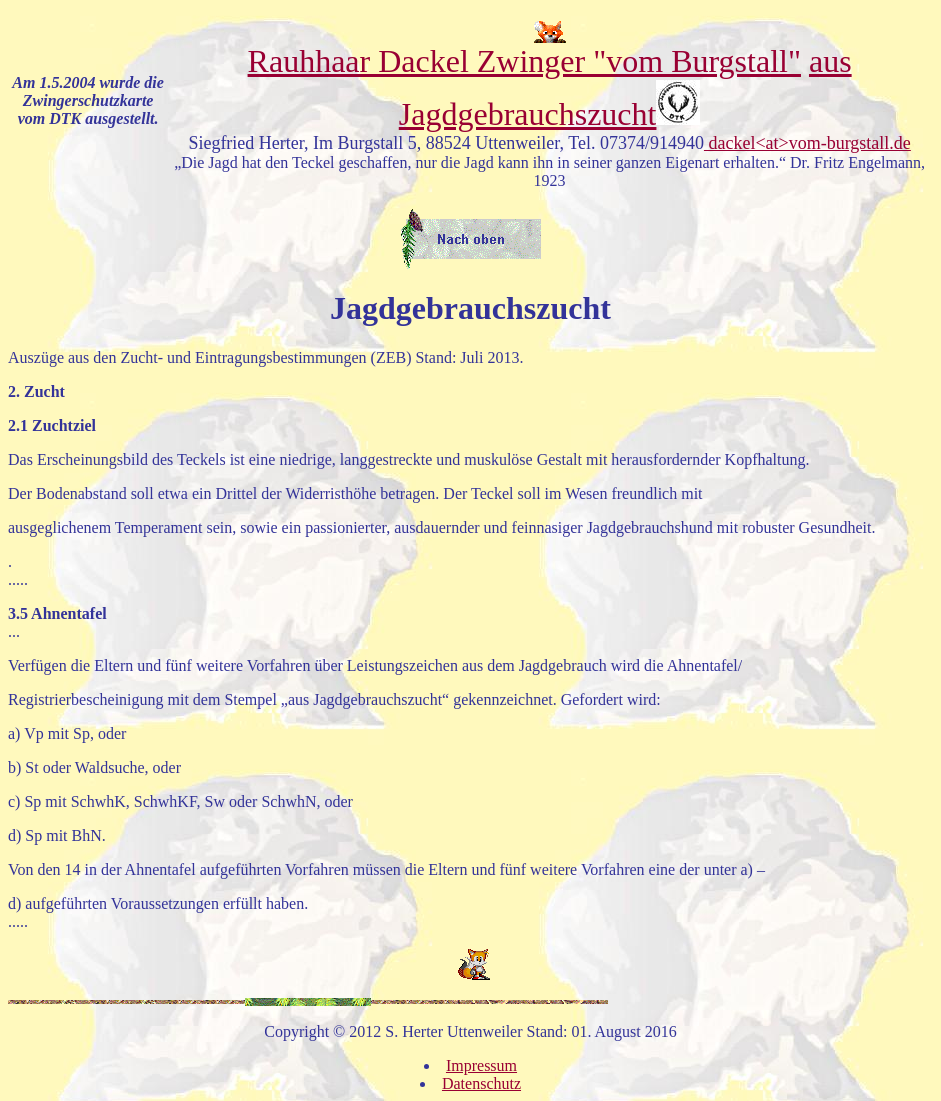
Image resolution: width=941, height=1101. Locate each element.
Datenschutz (481, 1083)
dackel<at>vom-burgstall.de (807, 143)
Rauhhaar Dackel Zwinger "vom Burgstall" (524, 46)
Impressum (481, 1065)
